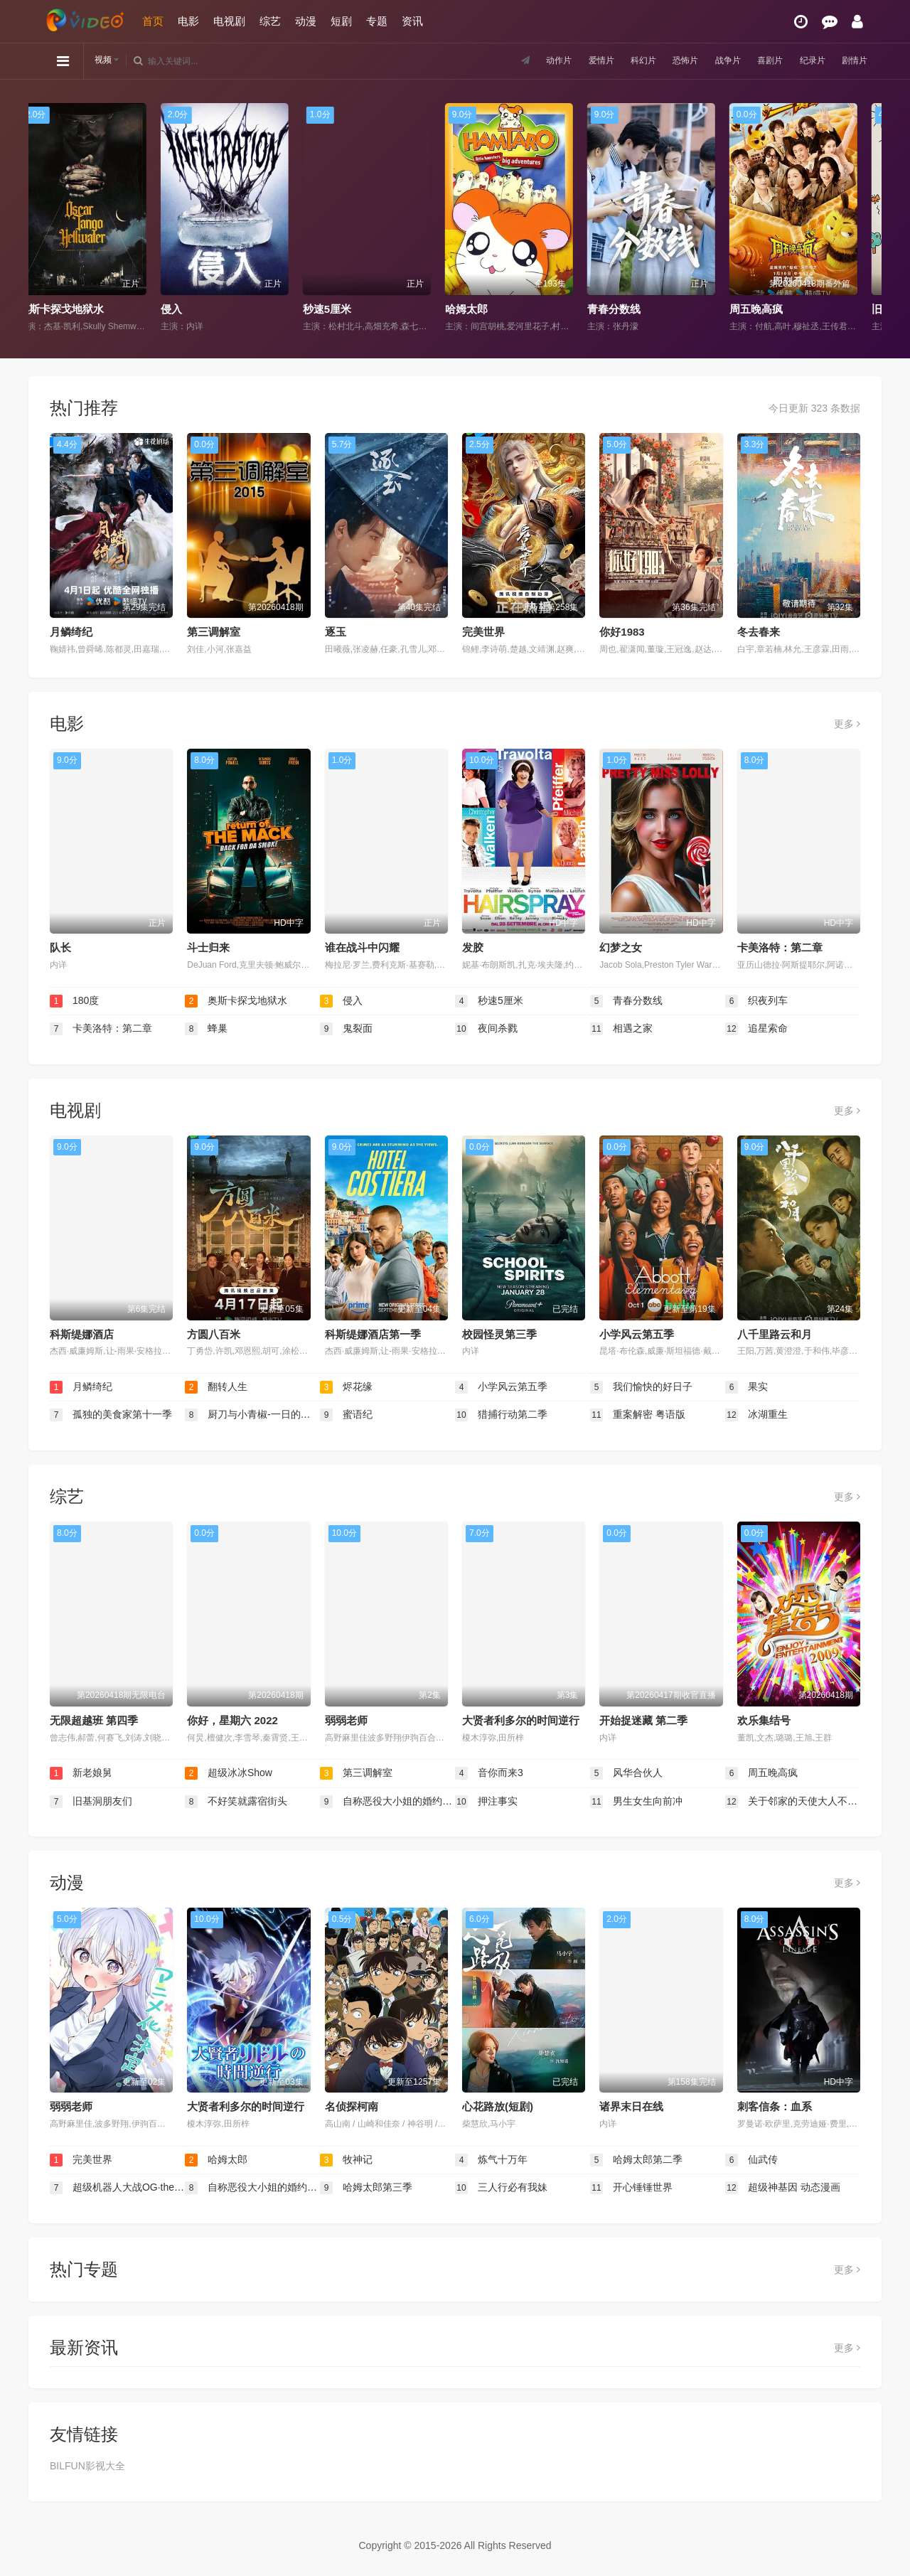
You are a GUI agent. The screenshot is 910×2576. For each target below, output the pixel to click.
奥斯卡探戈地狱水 (71, 309)
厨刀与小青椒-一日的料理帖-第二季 (252, 1415)
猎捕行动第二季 (501, 1415)
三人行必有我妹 (501, 2187)
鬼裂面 (346, 1028)
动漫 (305, 21)
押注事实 (486, 1801)
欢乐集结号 (764, 1720)
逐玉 (335, 632)
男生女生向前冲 (636, 1801)
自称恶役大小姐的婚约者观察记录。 (387, 1801)
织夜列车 (756, 1001)
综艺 (270, 21)
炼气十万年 (491, 2160)
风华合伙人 (626, 1773)
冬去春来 (758, 632)
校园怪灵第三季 (499, 1334)
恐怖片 (665, 60)
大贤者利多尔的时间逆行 (520, 1720)
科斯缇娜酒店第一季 (373, 1334)
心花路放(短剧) (497, 2106)
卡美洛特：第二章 (780, 947)
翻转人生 (216, 1387)
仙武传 (751, 2160)
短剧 (341, 21)
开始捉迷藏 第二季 (643, 1720)
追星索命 (756, 1028)
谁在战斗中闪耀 (362, 947)
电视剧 (229, 21)
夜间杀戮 (486, 1028)
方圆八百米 (213, 1334)
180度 (74, 1001)
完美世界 (483, 632)
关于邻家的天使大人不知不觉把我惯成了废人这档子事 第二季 (792, 1801)
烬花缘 (346, 1387)
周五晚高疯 (766, 309)
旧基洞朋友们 (91, 1801)
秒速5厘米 (338, 309)
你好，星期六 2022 (232, 1720)
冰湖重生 (756, 1415)
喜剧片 (759, 60)
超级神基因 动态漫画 (782, 2187)
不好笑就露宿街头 (236, 1801)
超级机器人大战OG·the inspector (117, 2187)
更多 (847, 723)
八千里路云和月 (774, 1334)
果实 (746, 1387)
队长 (60, 947)
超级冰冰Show (228, 1773)
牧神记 (346, 2160)
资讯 (412, 21)
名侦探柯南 (351, 2106)
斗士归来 (208, 947)
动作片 (525, 60)
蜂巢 (206, 1028)
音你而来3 (489, 1773)
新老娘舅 (81, 1773)
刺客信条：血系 (774, 2106)
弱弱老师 (346, 1720)
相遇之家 (621, 1028)
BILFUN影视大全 (87, 2465)
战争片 (712, 60)
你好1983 (621, 632)
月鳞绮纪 (71, 632)
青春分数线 (624, 309)
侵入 (182, 309)
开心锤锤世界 (631, 2187)
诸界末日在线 (631, 2106)
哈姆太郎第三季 (366, 2187)
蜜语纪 (346, 1415)
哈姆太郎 (477, 309)
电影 (188, 21)
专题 (376, 21)
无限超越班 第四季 (94, 1720)
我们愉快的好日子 (641, 1387)
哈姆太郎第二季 (636, 2160)
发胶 (472, 947)
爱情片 (572, 60)
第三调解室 (213, 632)
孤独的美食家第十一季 (111, 1415)
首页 (153, 21)
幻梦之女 (620, 947)
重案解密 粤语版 (637, 1415)
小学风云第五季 (636, 1334)
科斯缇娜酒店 (82, 1334)
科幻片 (618, 60)
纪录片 (805, 60)
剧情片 (852, 60)
